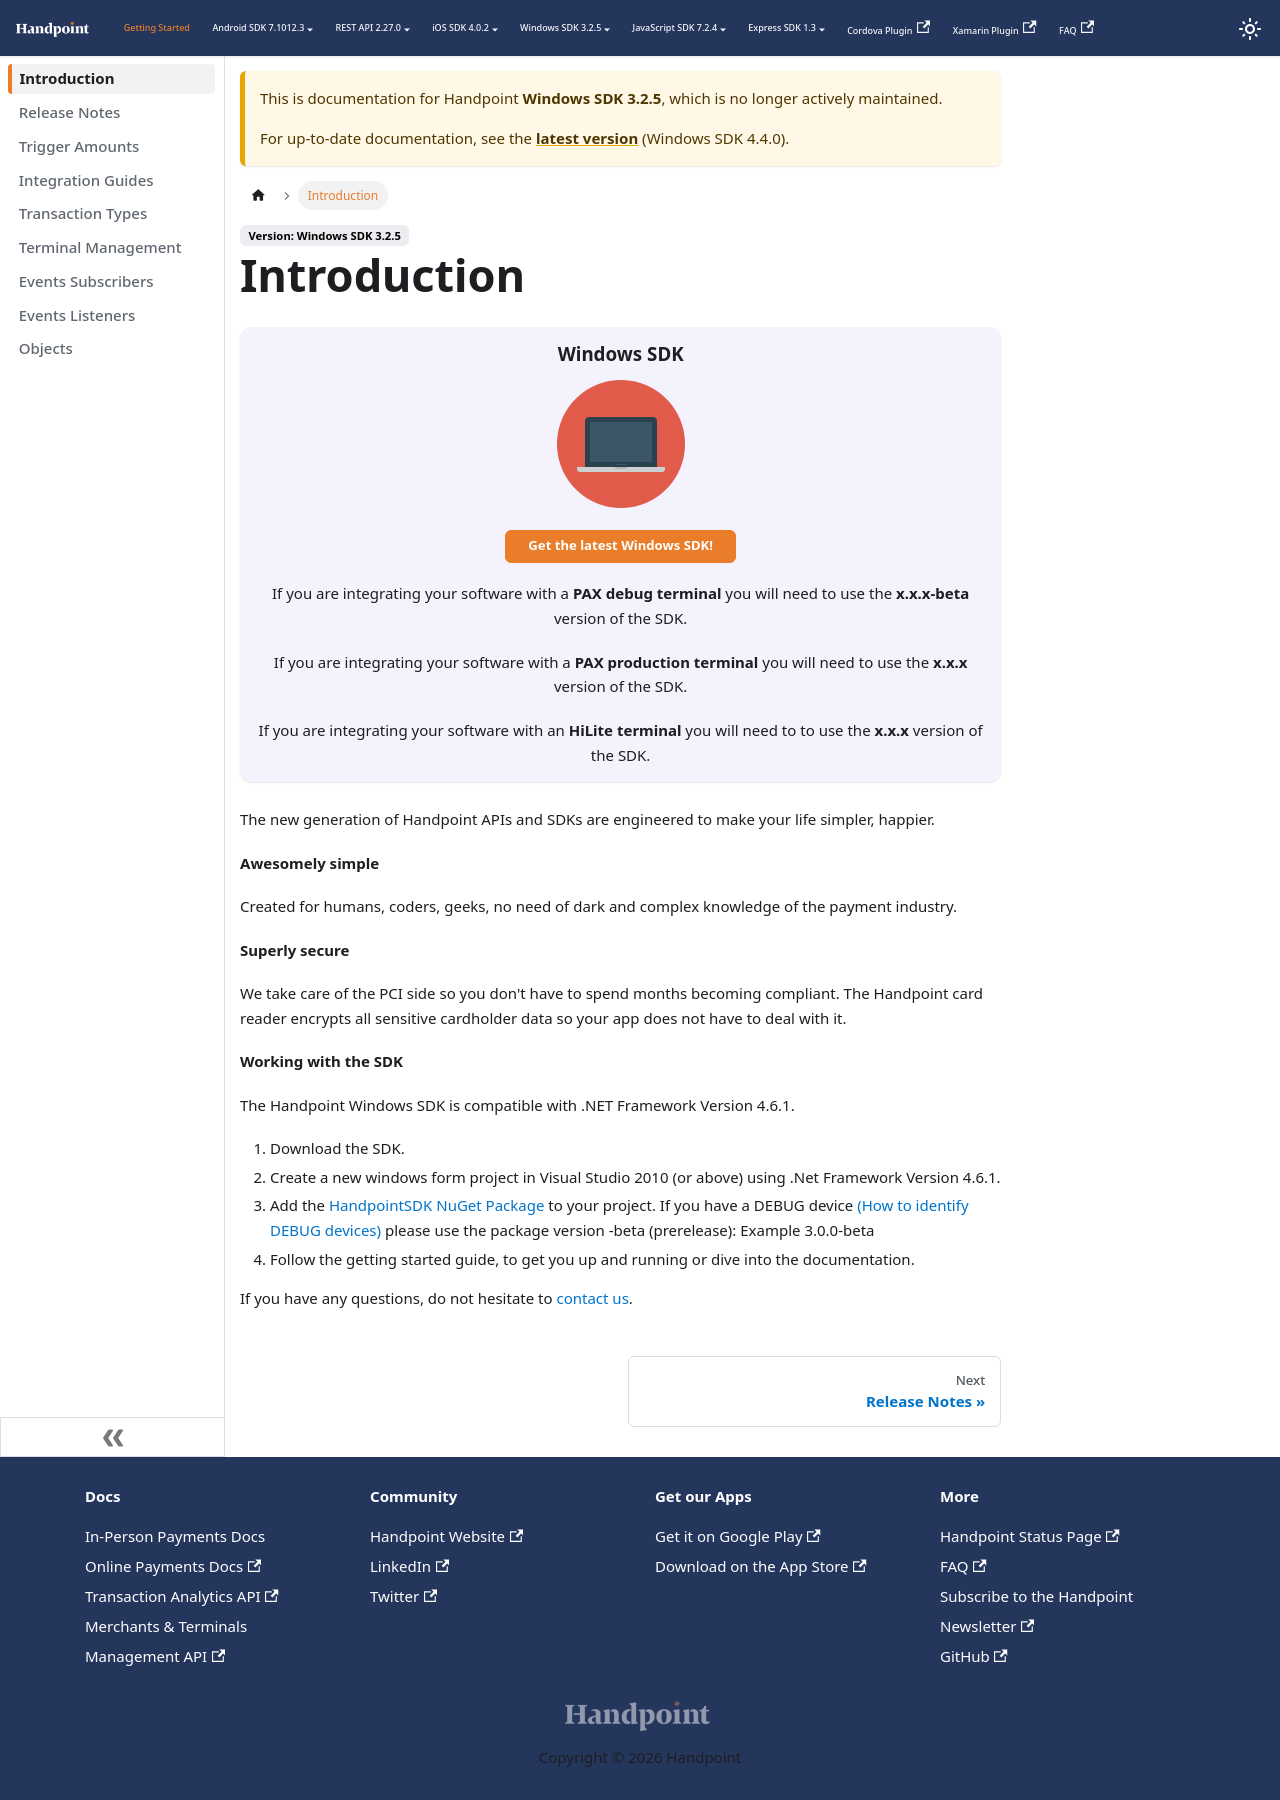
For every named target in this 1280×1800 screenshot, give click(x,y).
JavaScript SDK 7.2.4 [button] (675, 27)
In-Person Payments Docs (175, 1536)
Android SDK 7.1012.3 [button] (258, 27)
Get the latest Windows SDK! (620, 545)
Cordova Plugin (888, 28)
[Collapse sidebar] (112, 1437)
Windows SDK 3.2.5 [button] (560, 27)
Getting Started (157, 27)
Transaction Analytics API (182, 1596)
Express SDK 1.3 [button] (782, 27)
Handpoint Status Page (1030, 1536)
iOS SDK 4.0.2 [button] (460, 27)
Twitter (403, 1596)
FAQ (1076, 28)
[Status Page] (1209, 29)
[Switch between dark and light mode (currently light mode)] (1250, 29)
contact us (592, 1298)
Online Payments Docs (173, 1566)
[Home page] (258, 195)
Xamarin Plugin (995, 28)
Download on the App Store (761, 1566)
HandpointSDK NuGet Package (436, 1205)
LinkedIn (409, 1566)
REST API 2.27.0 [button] (368, 27)
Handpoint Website (446, 1536)
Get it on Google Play (738, 1536)
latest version (587, 138)
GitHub (974, 1656)
